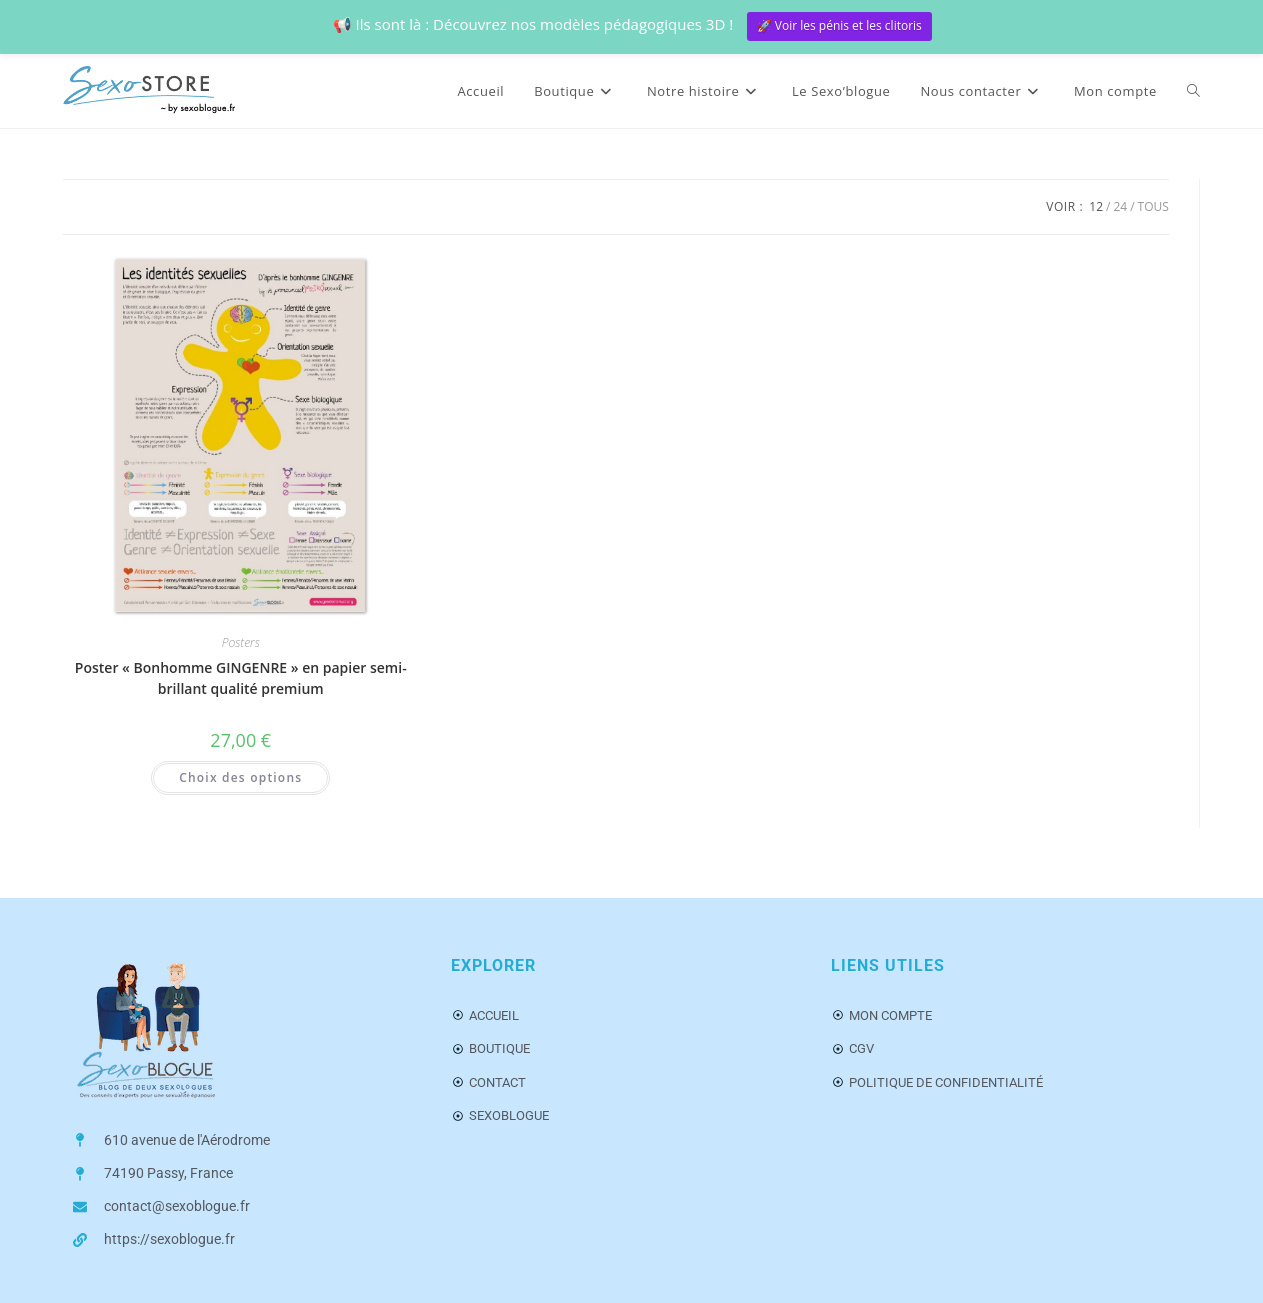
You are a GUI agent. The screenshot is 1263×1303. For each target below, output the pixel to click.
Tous (1153, 206)
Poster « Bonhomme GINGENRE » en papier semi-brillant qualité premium (241, 678)
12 (1096, 206)
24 (1120, 206)
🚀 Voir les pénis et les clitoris (839, 25)
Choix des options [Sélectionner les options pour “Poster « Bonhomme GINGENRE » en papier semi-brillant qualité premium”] (240, 777)
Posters (241, 642)
